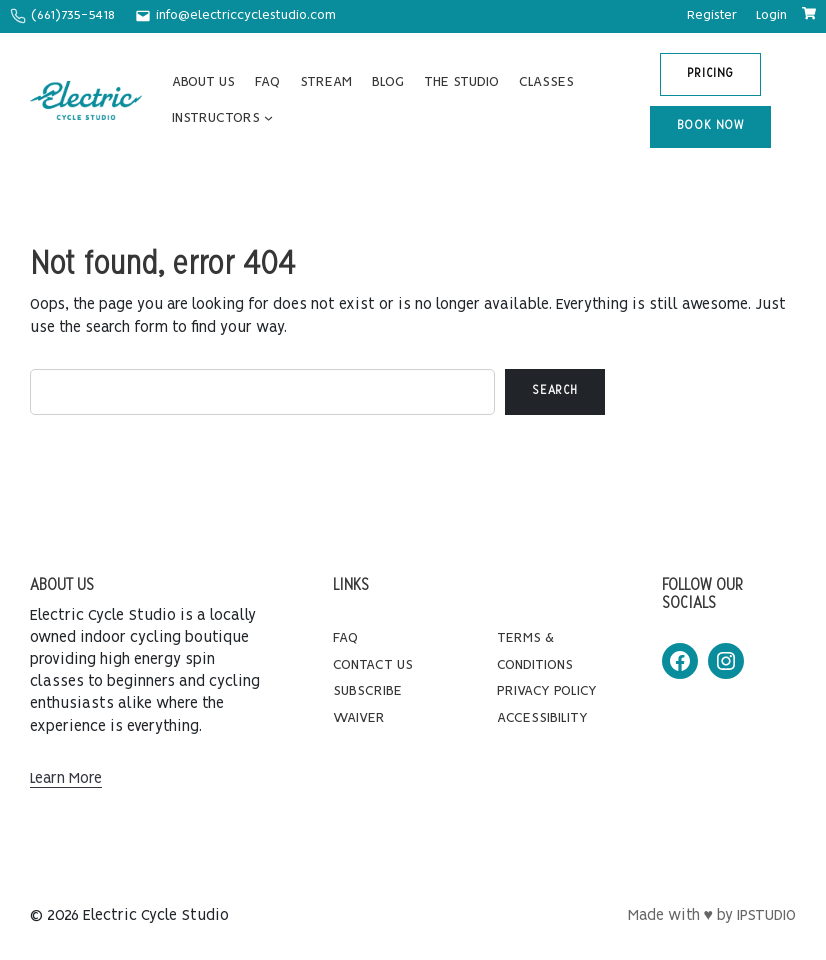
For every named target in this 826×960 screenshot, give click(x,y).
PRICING (710, 74)
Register (712, 15)
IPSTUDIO (766, 916)
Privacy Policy (547, 691)
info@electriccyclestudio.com (246, 15)
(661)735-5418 (73, 15)
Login (771, 15)
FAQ (345, 638)
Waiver (359, 718)
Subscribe (367, 691)
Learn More (66, 779)
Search (555, 391)
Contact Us (373, 665)
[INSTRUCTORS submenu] (268, 118)
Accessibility (542, 718)
